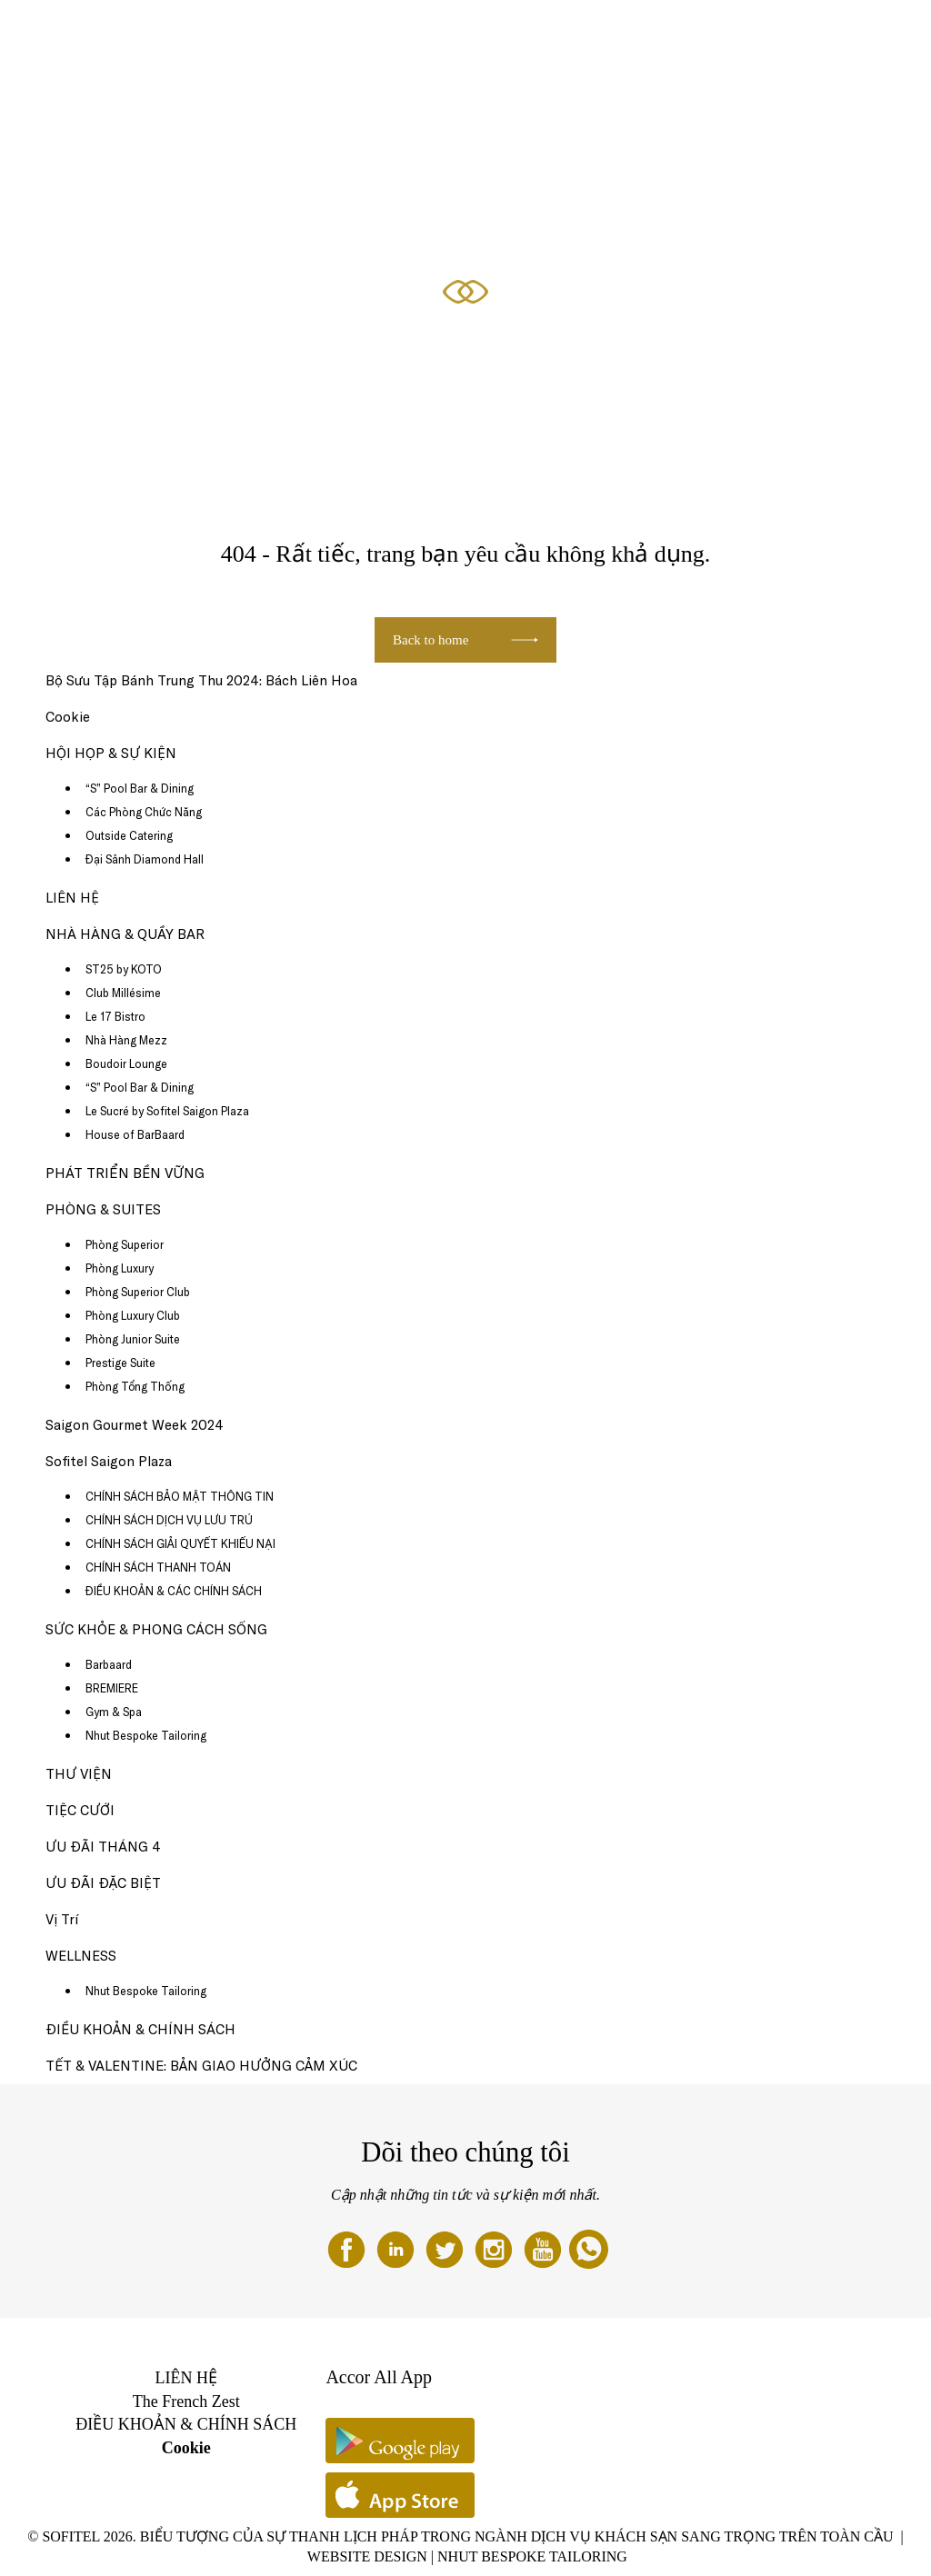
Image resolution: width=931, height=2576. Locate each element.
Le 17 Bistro (115, 1016)
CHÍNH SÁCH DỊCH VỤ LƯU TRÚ (169, 1520)
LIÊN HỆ (72, 897)
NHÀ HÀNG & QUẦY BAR (392, 33)
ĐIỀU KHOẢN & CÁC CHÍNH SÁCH (173, 1590)
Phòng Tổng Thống (135, 1386)
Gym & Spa (113, 1711)
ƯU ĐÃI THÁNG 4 (275, 33)
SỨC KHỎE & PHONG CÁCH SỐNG (548, 33)
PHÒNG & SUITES (175, 33)
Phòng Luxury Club (132, 1315)
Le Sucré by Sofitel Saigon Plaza (167, 1110)
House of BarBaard (135, 1134)
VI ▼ (870, 33)
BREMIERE (111, 1688)
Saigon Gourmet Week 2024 (134, 1424)
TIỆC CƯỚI (80, 1810)
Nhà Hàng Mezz (126, 1040)
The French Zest (186, 2401)
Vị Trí (61, 1919)
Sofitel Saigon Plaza (108, 1461)
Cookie (67, 716)
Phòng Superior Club (137, 1291)
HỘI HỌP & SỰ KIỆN (794, 33)
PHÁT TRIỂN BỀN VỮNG (125, 1173)
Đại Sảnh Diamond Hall (144, 859)
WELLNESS (80, 1955)
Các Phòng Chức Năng (143, 811)
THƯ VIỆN (78, 1773)
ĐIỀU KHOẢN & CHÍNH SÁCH (140, 2029)
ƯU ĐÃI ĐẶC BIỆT (687, 33)
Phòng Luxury (119, 1268)
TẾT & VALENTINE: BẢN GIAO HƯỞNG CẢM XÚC (201, 2065)
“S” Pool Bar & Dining (139, 788)
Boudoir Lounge (126, 1063)
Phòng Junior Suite (132, 1339)
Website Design (367, 2556)
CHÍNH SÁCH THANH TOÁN (158, 1567)
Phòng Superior (124, 1244)
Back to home (430, 640)
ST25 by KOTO (123, 969)
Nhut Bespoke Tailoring (145, 1735)
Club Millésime (123, 992)
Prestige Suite (120, 1362)
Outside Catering (129, 835)
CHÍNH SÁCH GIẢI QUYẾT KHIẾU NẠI (180, 1543)
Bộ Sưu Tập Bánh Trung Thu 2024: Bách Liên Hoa (201, 680)
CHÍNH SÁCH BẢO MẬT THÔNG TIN (179, 1496)
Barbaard (108, 1664)
